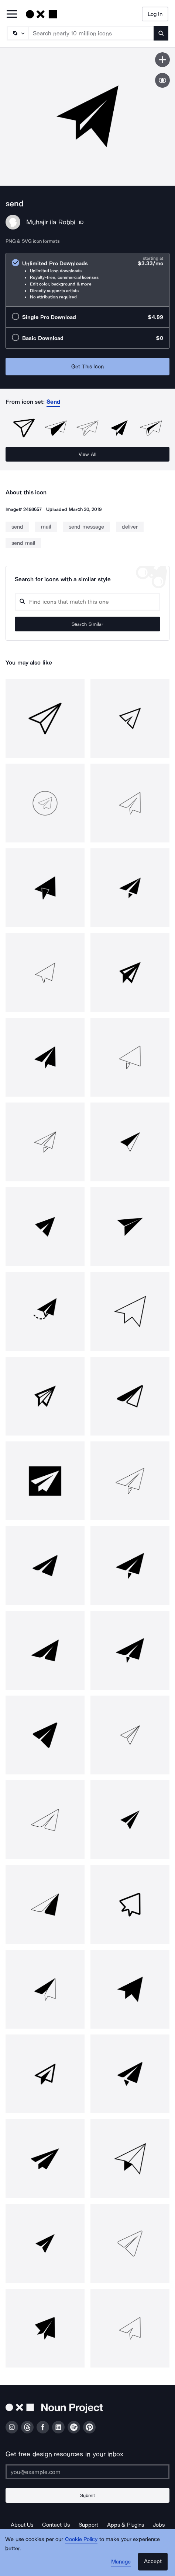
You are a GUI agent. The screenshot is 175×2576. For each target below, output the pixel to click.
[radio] (87, 279)
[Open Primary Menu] (12, 14)
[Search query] (87, 602)
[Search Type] (17, 33)
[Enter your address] (87, 2471)
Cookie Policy (81, 2539)
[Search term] (91, 33)
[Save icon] (162, 59)
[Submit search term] (161, 33)
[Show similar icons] (162, 80)
